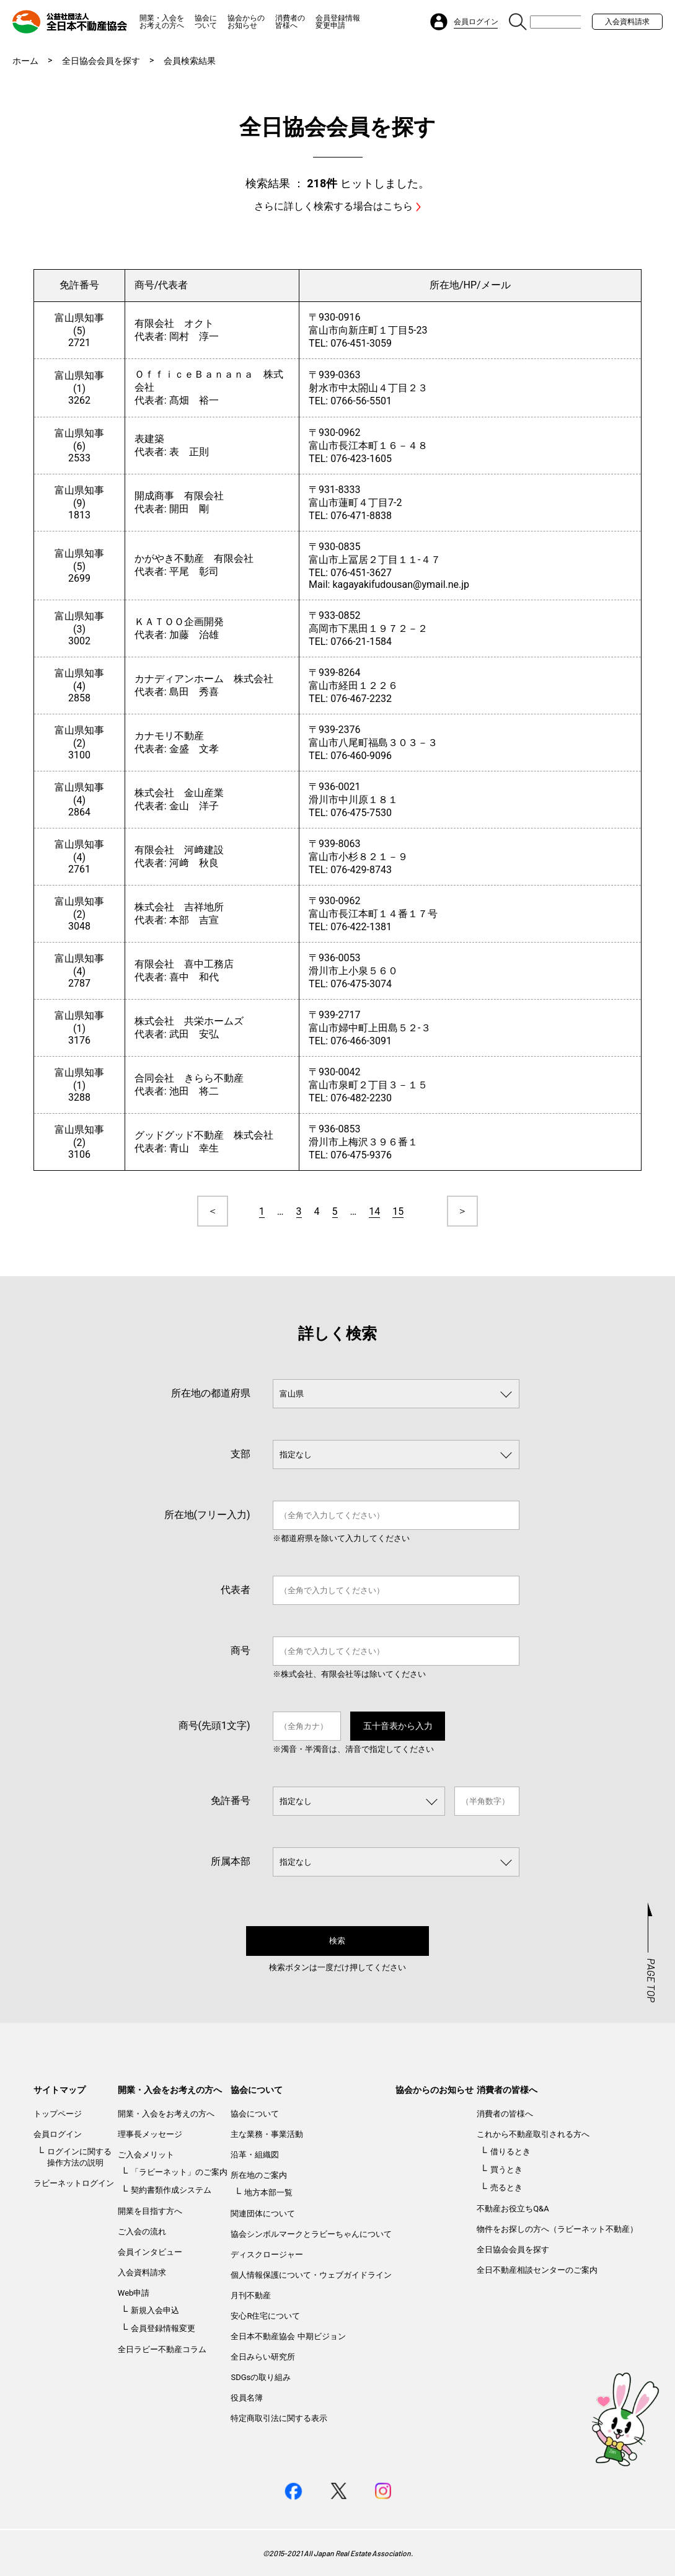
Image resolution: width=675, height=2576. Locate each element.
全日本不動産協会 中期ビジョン (288, 2336)
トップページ (57, 2113)
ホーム (25, 61)
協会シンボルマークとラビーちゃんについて (311, 2234)
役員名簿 (247, 2397)
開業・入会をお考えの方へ (161, 22)
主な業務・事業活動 (267, 2134)
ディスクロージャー (267, 2254)
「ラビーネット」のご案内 (179, 2172)
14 (374, 1211)
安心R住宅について (265, 2316)
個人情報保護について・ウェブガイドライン (311, 2275)
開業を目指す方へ (150, 2211)
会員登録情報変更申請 (337, 22)
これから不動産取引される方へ (533, 2134)
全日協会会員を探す (101, 61)
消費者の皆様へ (290, 22)
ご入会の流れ (142, 2231)
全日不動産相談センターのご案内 (537, 2270)
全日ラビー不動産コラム (162, 2349)
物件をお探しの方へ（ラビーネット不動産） (557, 2229)
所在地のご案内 (259, 2175)
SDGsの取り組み (261, 2377)
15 (398, 1211)
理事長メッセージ (150, 2134)
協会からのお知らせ (246, 22)
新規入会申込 (155, 2310)
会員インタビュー (150, 2252)
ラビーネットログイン (73, 2183)
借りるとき (510, 2151)
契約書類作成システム (171, 2190)
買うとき (506, 2169)
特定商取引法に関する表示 (279, 2418)
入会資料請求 (627, 21)
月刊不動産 (251, 2295)
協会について (206, 22)
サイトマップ (59, 2090)
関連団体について (263, 2213)
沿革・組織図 (255, 2154)
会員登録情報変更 (163, 2328)
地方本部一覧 (268, 2192)
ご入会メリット (146, 2154)
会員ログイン (57, 2134)
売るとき (506, 2187)
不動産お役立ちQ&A (513, 2208)
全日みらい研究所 (263, 2356)
